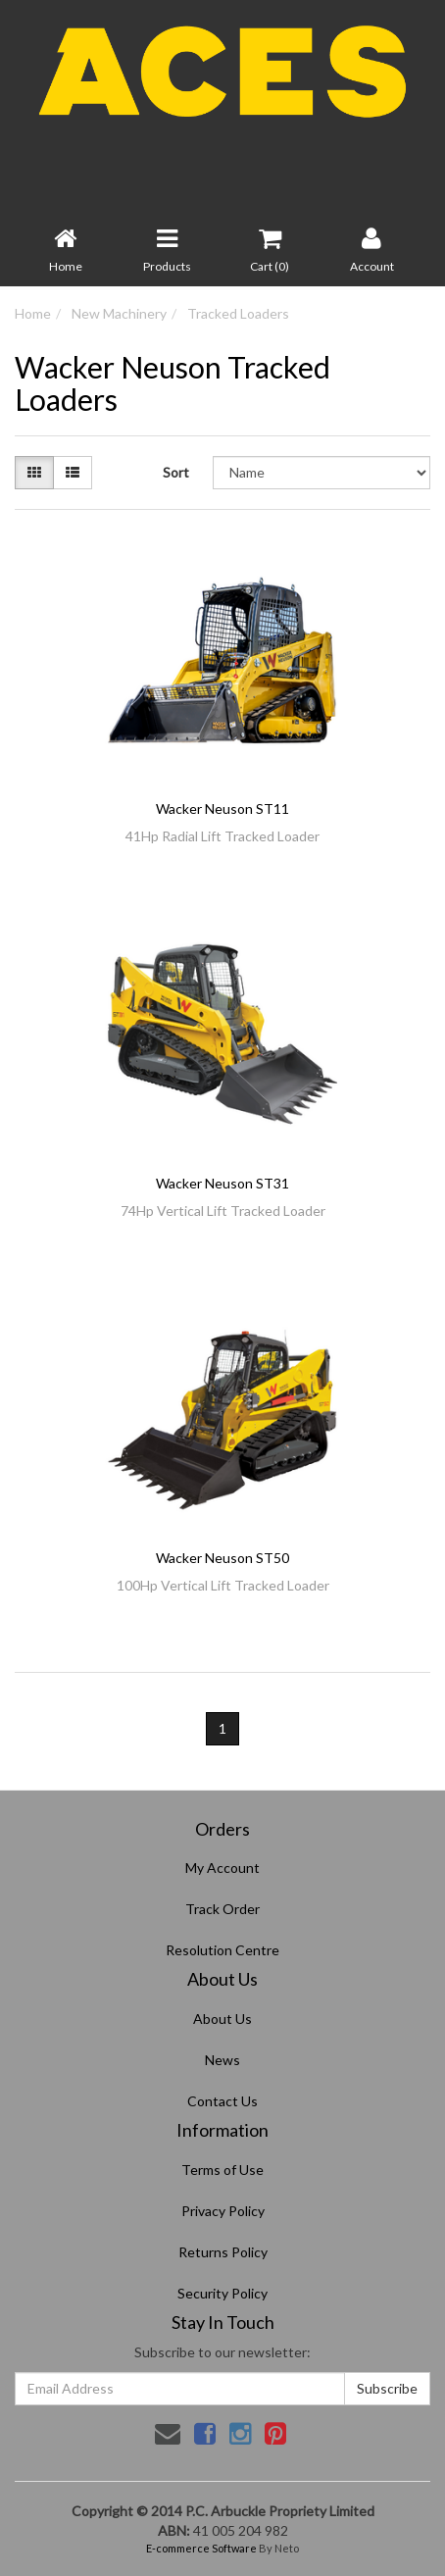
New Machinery (119, 313)
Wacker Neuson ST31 (222, 1183)
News (222, 2059)
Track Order (222, 1908)
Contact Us (222, 2101)
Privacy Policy (223, 2210)
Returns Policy (223, 2252)
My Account (222, 1867)
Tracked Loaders (238, 313)
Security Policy (222, 2293)
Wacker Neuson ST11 (222, 808)
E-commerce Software (201, 2548)
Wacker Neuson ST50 (222, 1557)
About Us (222, 2018)
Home (33, 313)
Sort (176, 472)
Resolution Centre (222, 1950)
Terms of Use (222, 2169)
